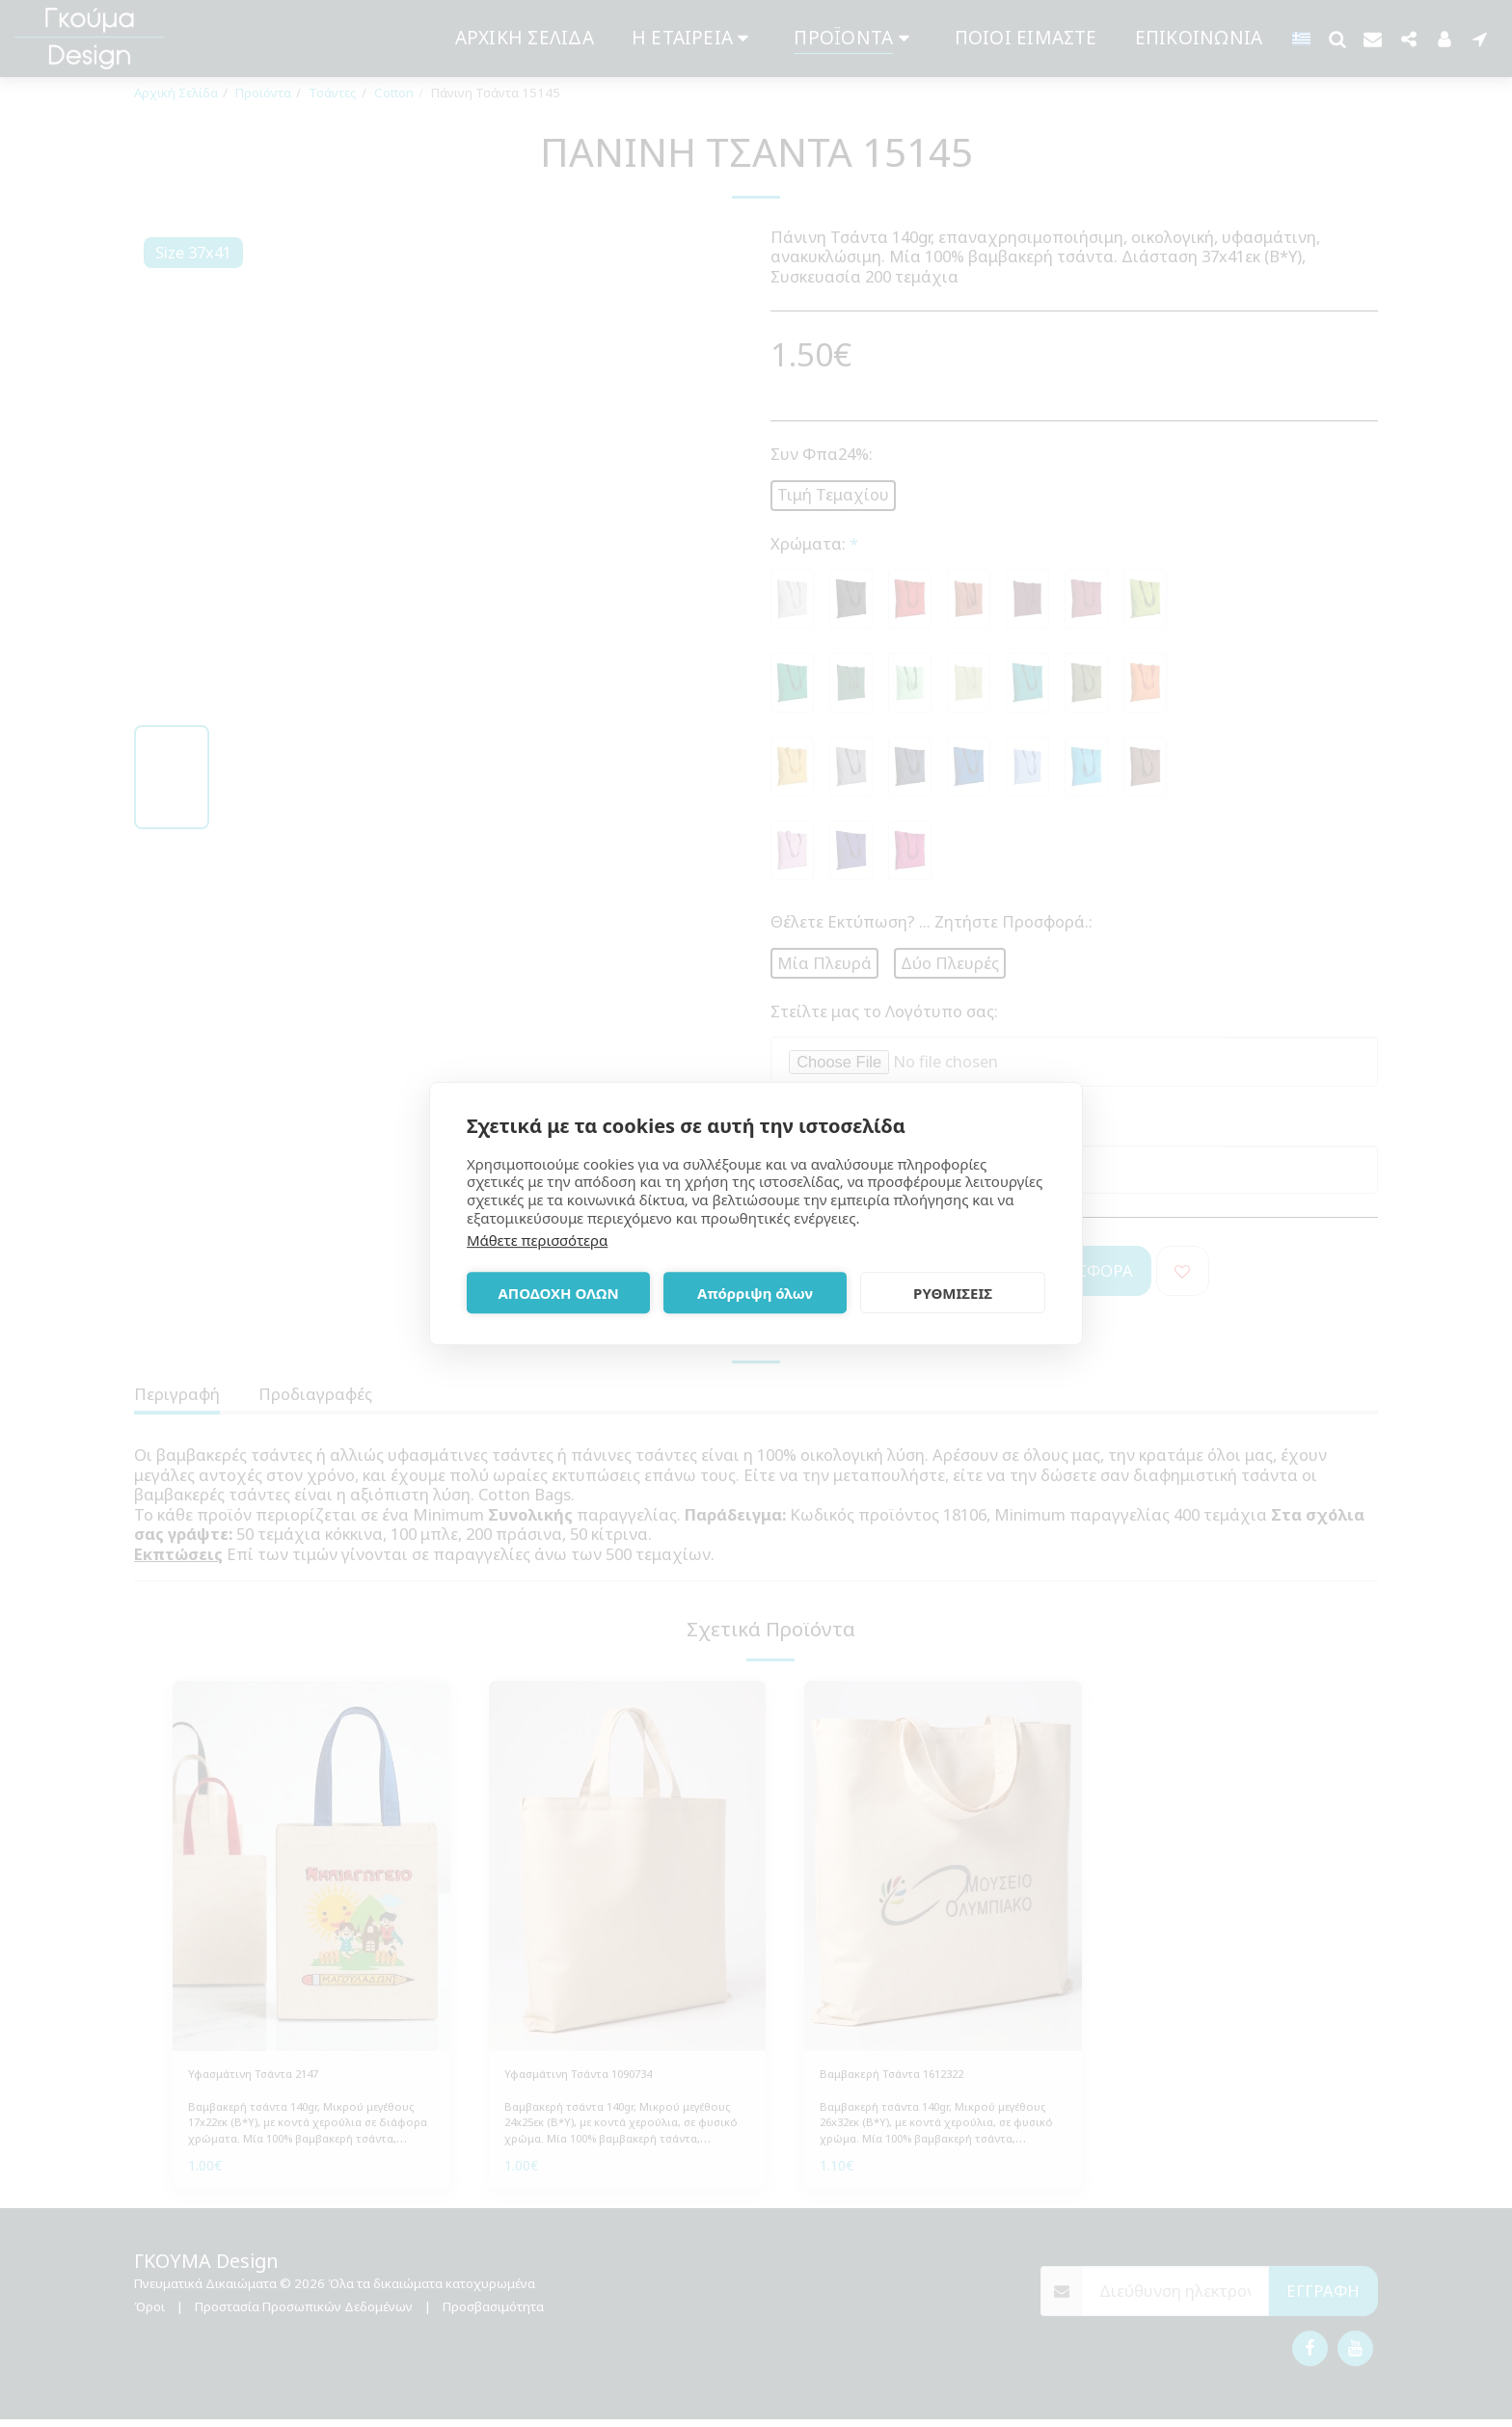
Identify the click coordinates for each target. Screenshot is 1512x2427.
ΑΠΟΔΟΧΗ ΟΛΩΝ (558, 1293)
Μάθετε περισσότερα (537, 1240)
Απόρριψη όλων (755, 1293)
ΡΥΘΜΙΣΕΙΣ (952, 1293)
